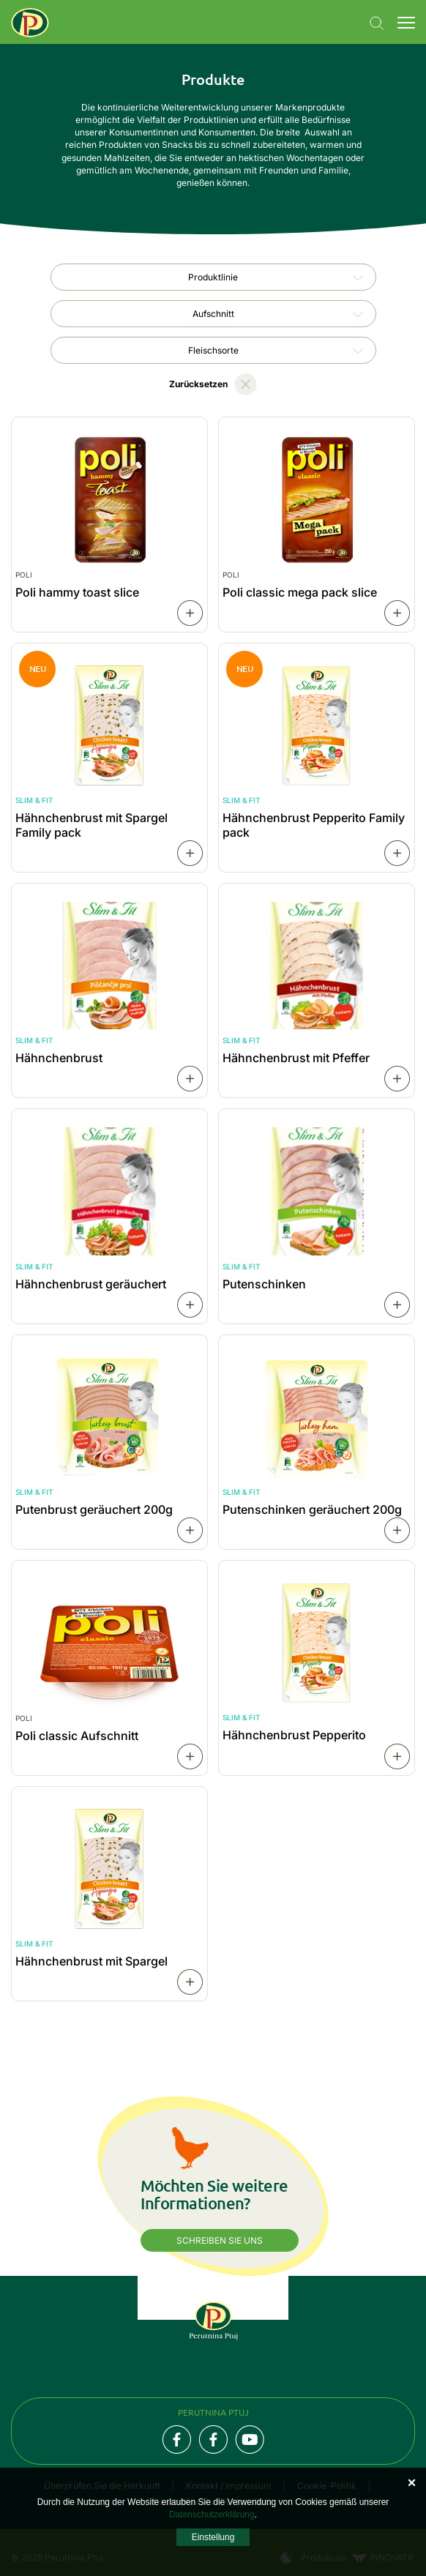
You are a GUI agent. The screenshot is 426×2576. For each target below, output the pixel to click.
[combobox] (213, 277)
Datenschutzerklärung (212, 2514)
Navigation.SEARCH (377, 23)
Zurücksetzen (198, 383)
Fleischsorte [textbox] (213, 350)
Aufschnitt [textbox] (213, 313)
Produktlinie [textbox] (213, 277)
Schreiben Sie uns (219, 2240)
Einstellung (213, 2537)
